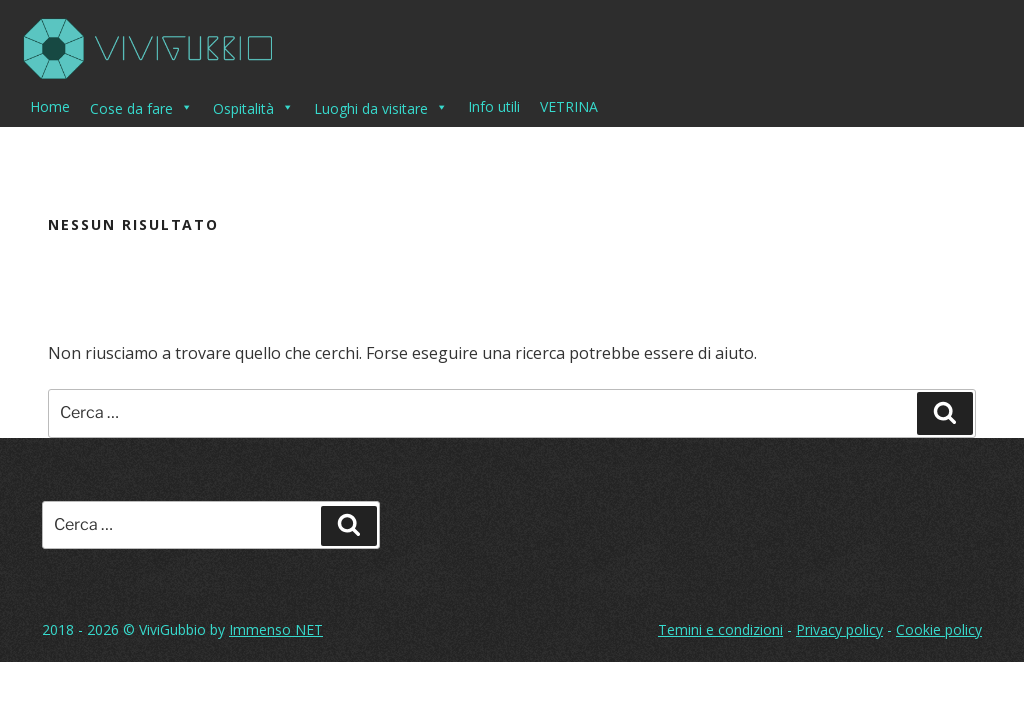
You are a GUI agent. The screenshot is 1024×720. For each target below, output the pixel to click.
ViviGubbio (172, 629)
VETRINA (569, 106)
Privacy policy (839, 629)
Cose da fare (141, 107)
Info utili (494, 106)
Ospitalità (253, 107)
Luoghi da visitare (381, 107)
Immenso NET (276, 629)
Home (50, 106)
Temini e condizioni (720, 629)
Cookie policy (939, 629)
